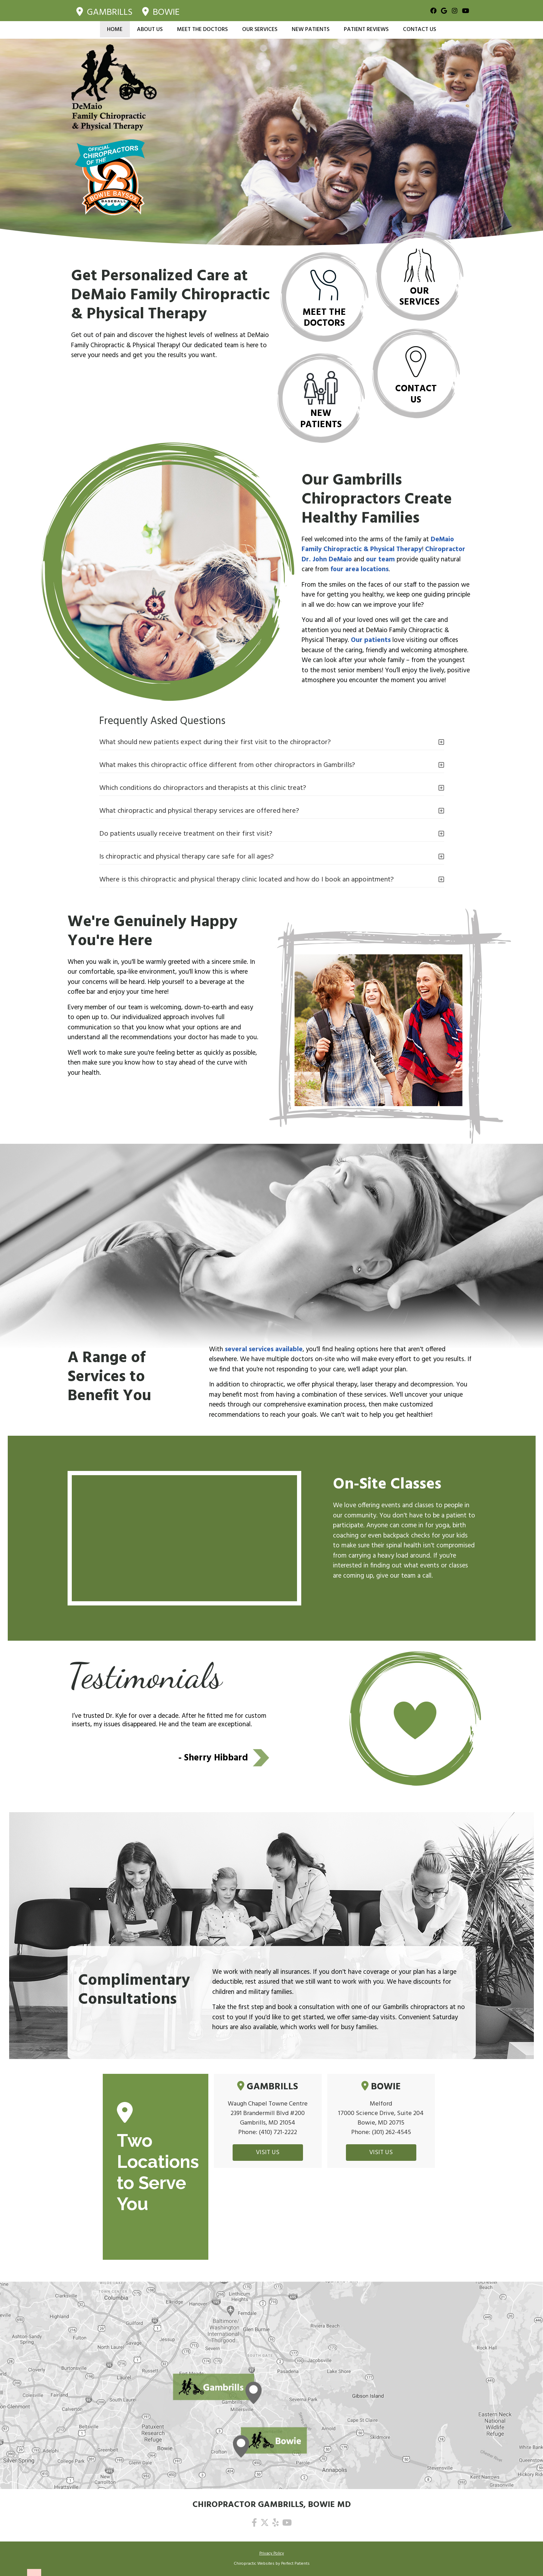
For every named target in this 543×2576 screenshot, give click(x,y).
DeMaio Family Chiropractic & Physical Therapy (378, 544)
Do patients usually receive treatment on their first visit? (185, 833)
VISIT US (267, 2152)
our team (380, 559)
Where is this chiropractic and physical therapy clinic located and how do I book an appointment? (246, 879)
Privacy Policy (271, 2553)
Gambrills (104, 11)
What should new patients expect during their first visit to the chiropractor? (215, 742)
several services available (264, 1349)
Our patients (371, 640)
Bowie (160, 11)
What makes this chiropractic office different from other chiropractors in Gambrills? (227, 765)
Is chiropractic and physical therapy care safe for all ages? (186, 856)
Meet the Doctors (202, 29)
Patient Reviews (366, 29)
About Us (150, 29)
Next (261, 1758)
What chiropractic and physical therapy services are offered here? (199, 810)
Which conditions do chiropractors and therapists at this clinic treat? (202, 787)
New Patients (310, 29)
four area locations (359, 569)
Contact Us (419, 29)
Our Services (259, 29)
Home (114, 29)
